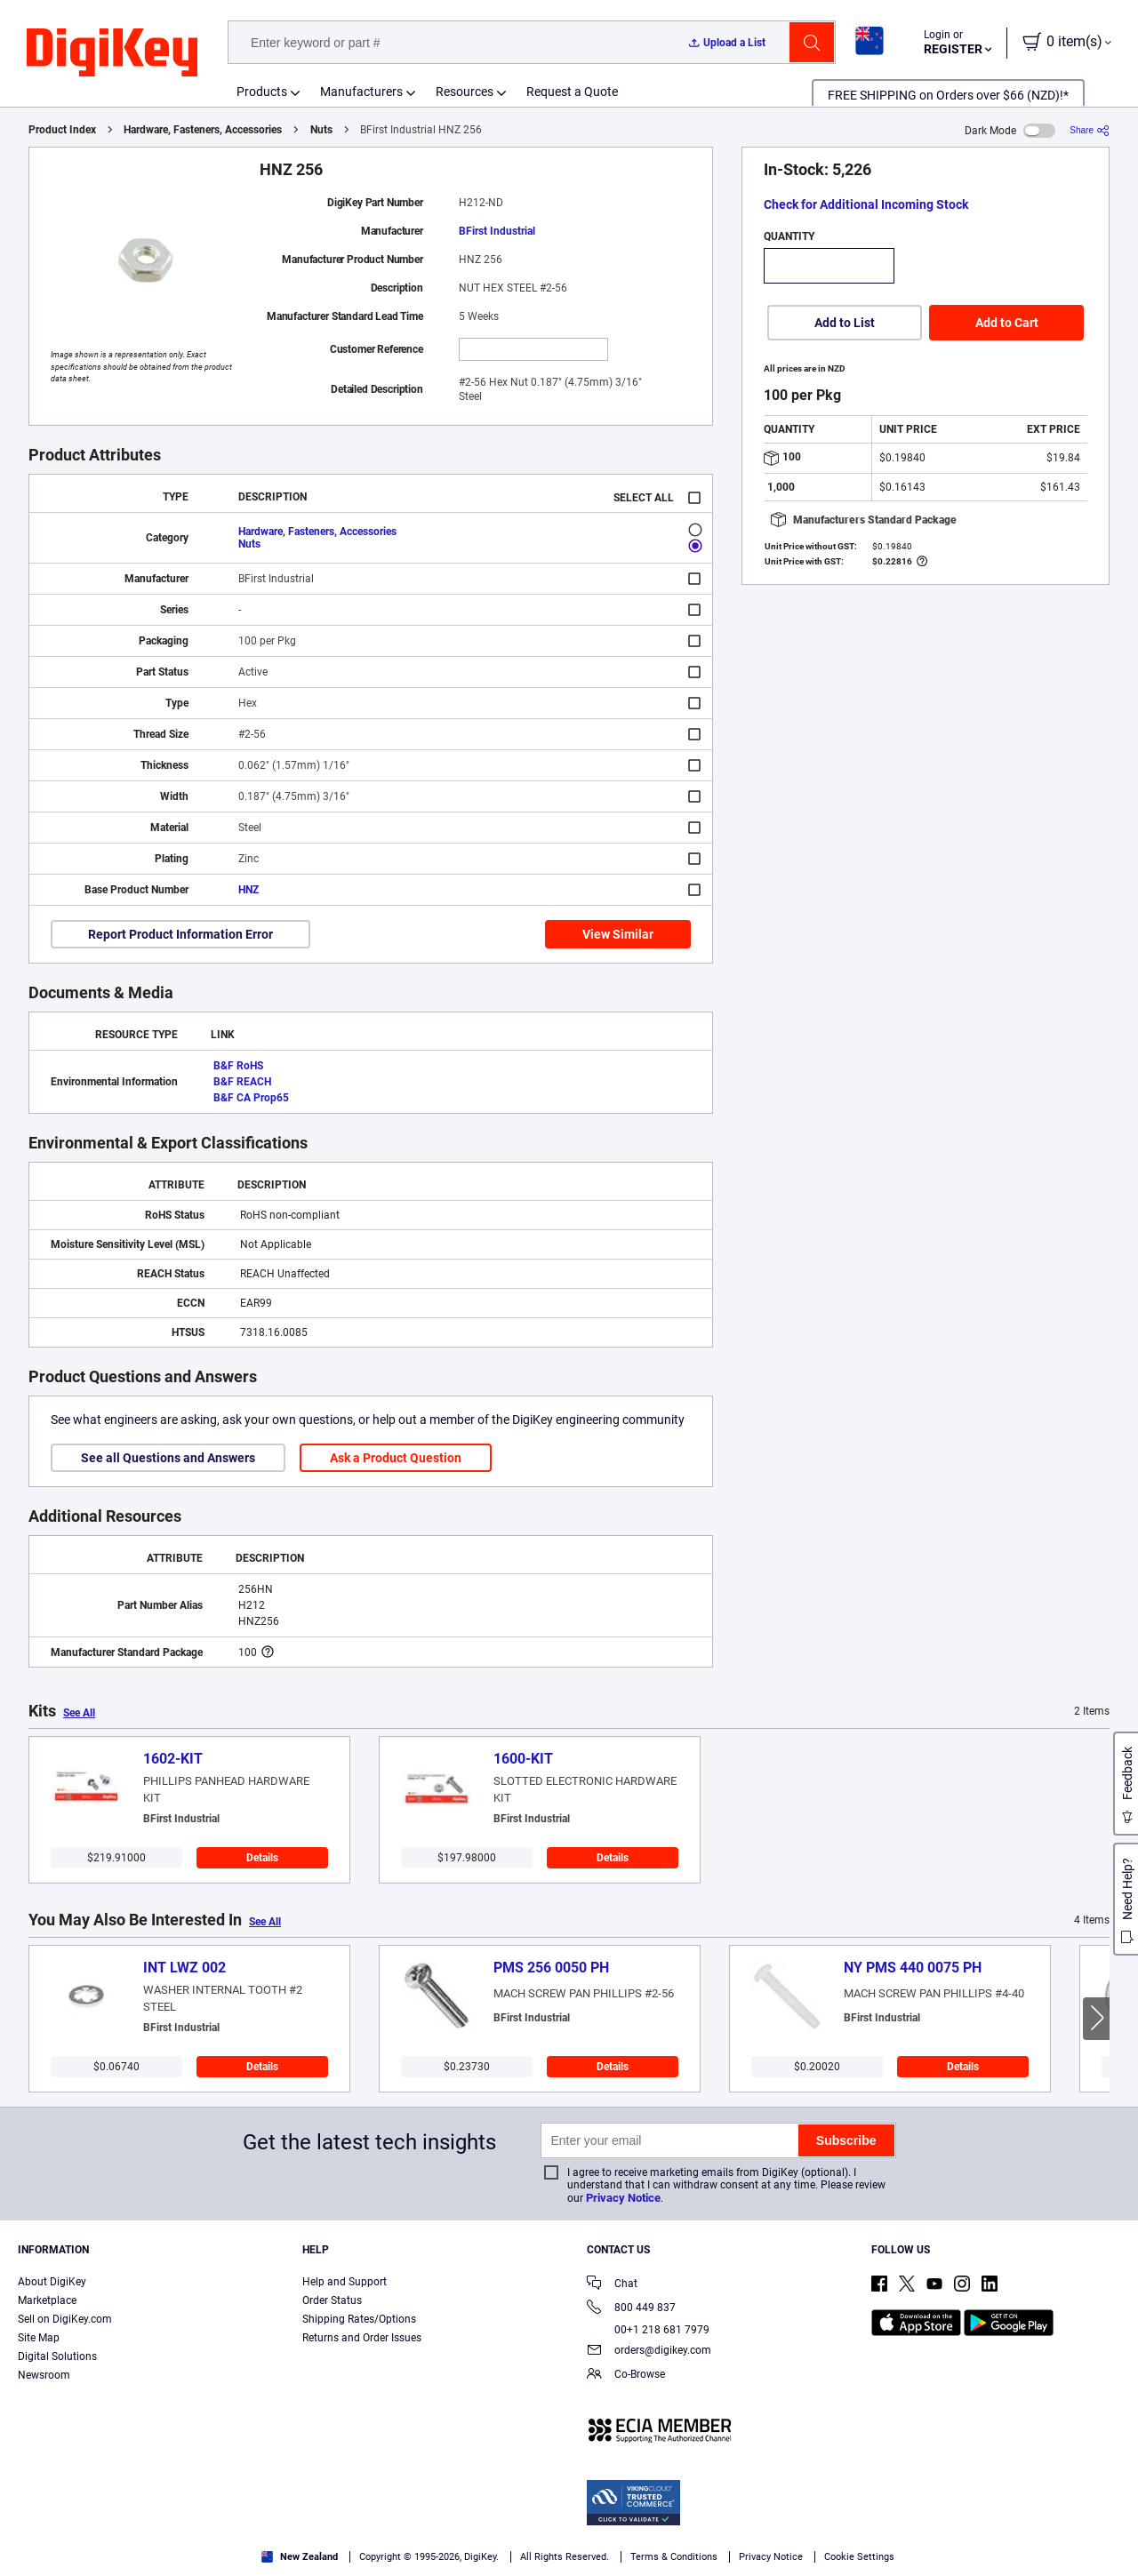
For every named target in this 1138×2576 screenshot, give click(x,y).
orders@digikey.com (649, 2351)
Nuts (321, 130)
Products (261, 91)
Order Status (332, 2300)
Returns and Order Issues (361, 2338)
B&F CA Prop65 (251, 1098)
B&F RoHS (238, 1066)
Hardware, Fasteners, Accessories (203, 130)
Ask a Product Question (395, 1458)
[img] (112, 53)
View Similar (617, 934)
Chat (612, 2284)
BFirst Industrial (497, 231)
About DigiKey (52, 2282)
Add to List (844, 323)
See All (79, 1713)
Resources (464, 91)
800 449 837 (631, 2308)
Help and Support (344, 2282)
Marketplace (47, 2300)
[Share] (1090, 130)
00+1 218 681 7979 (648, 2330)
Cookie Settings (859, 2557)
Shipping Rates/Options (359, 2319)
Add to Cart (1006, 323)
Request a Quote (572, 91)
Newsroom (44, 2375)
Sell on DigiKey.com (65, 2319)
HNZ (248, 890)
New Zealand (299, 2557)
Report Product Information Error (180, 934)
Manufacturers (361, 91)
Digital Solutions (57, 2356)
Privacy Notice (623, 2197)
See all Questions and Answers (168, 1458)
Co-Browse (626, 2375)
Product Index (62, 130)
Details (262, 1858)
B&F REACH (242, 1082)
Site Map (39, 2338)
